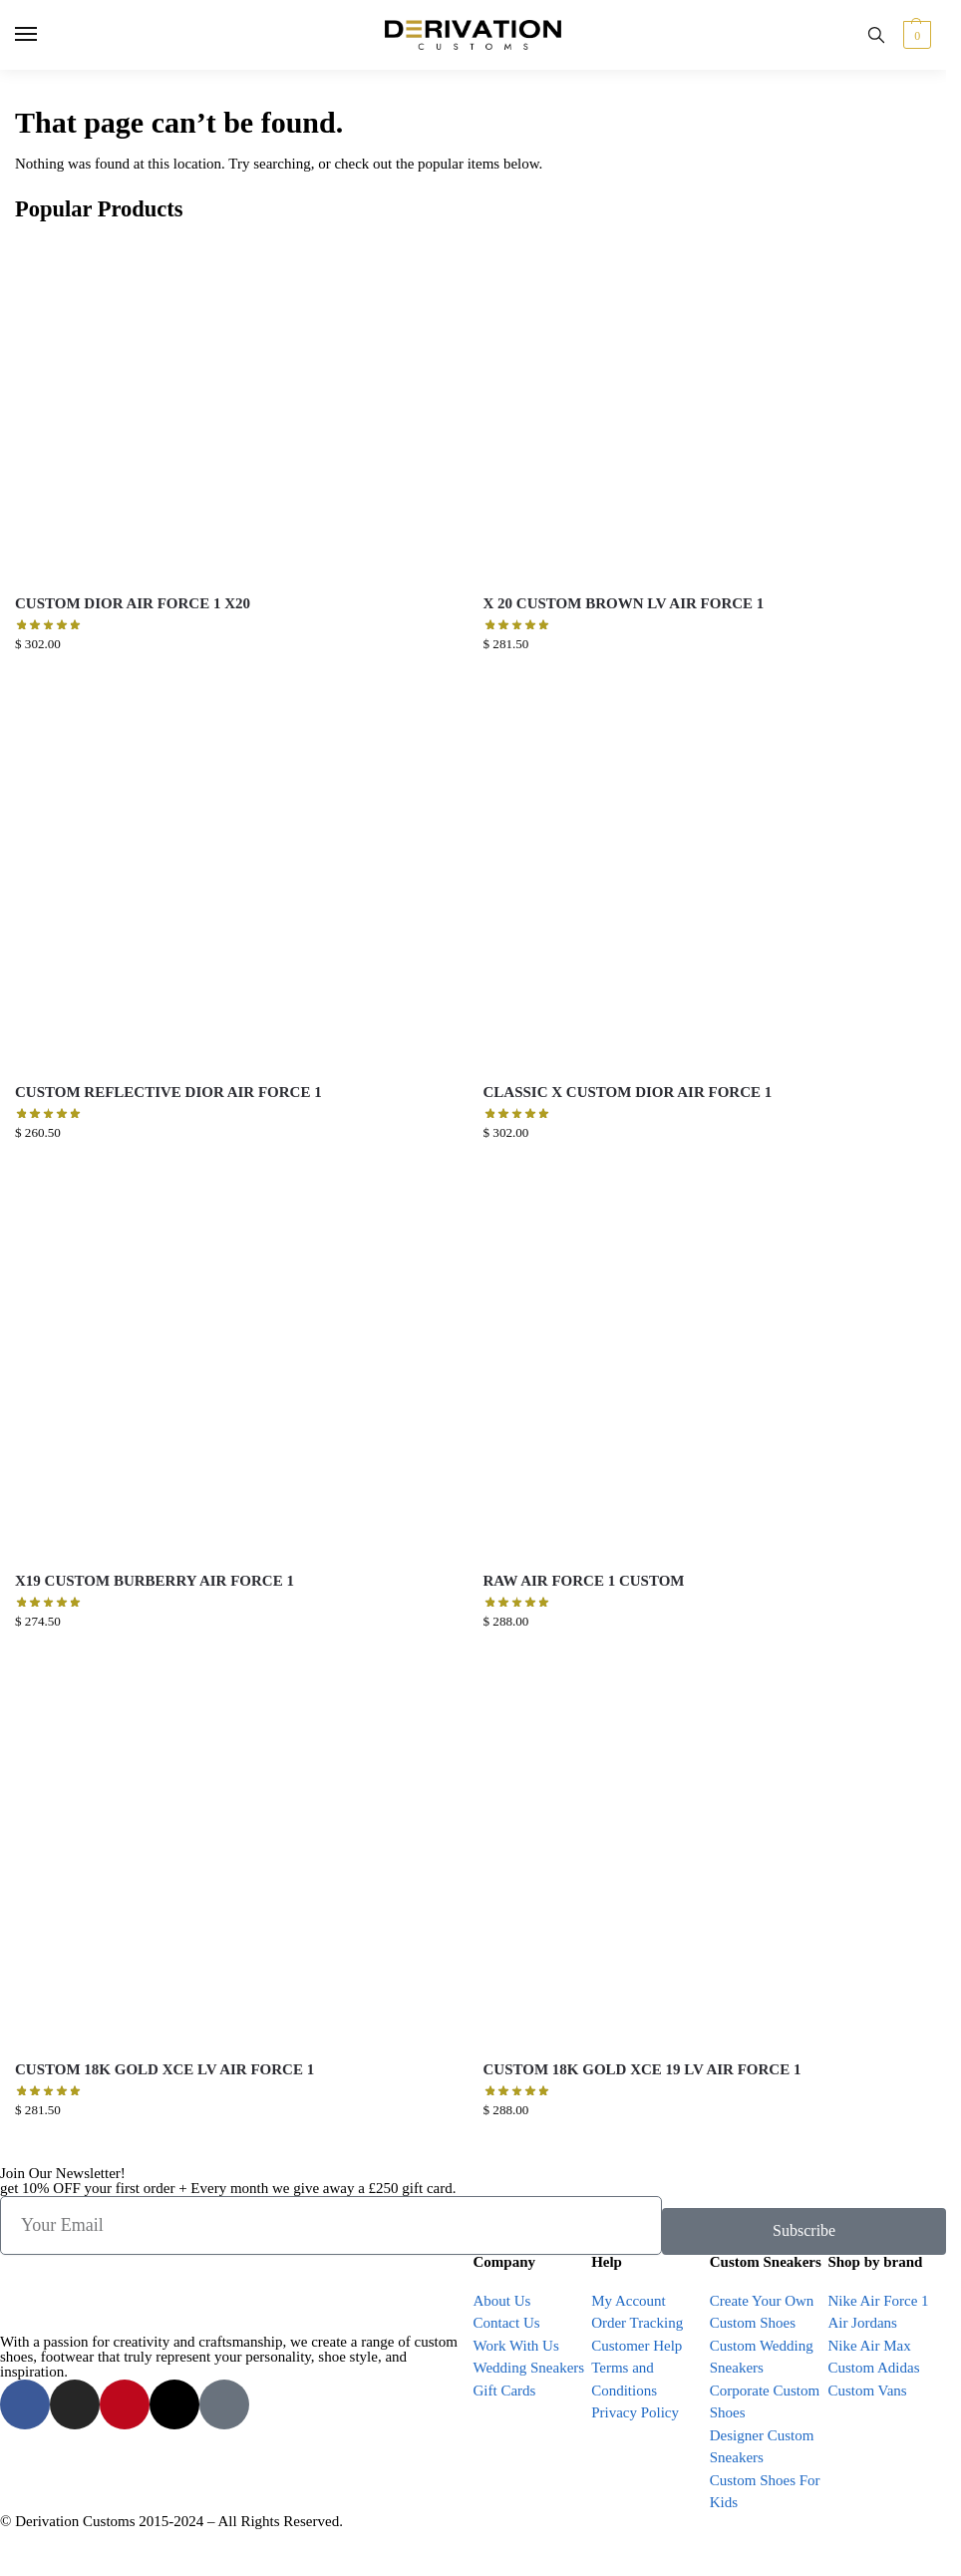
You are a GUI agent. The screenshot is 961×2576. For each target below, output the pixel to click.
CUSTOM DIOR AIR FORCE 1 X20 (132, 603)
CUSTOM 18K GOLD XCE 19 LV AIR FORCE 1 (642, 2069)
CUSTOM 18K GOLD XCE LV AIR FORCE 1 (164, 2069)
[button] (914, 35)
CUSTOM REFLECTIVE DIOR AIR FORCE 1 (168, 1092)
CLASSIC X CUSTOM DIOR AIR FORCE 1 (628, 1092)
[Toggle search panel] (876, 35)
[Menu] (45, 35)
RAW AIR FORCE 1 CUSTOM (584, 1581)
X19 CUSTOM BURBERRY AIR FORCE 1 (154, 1581)
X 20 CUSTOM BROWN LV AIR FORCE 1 (624, 603)
